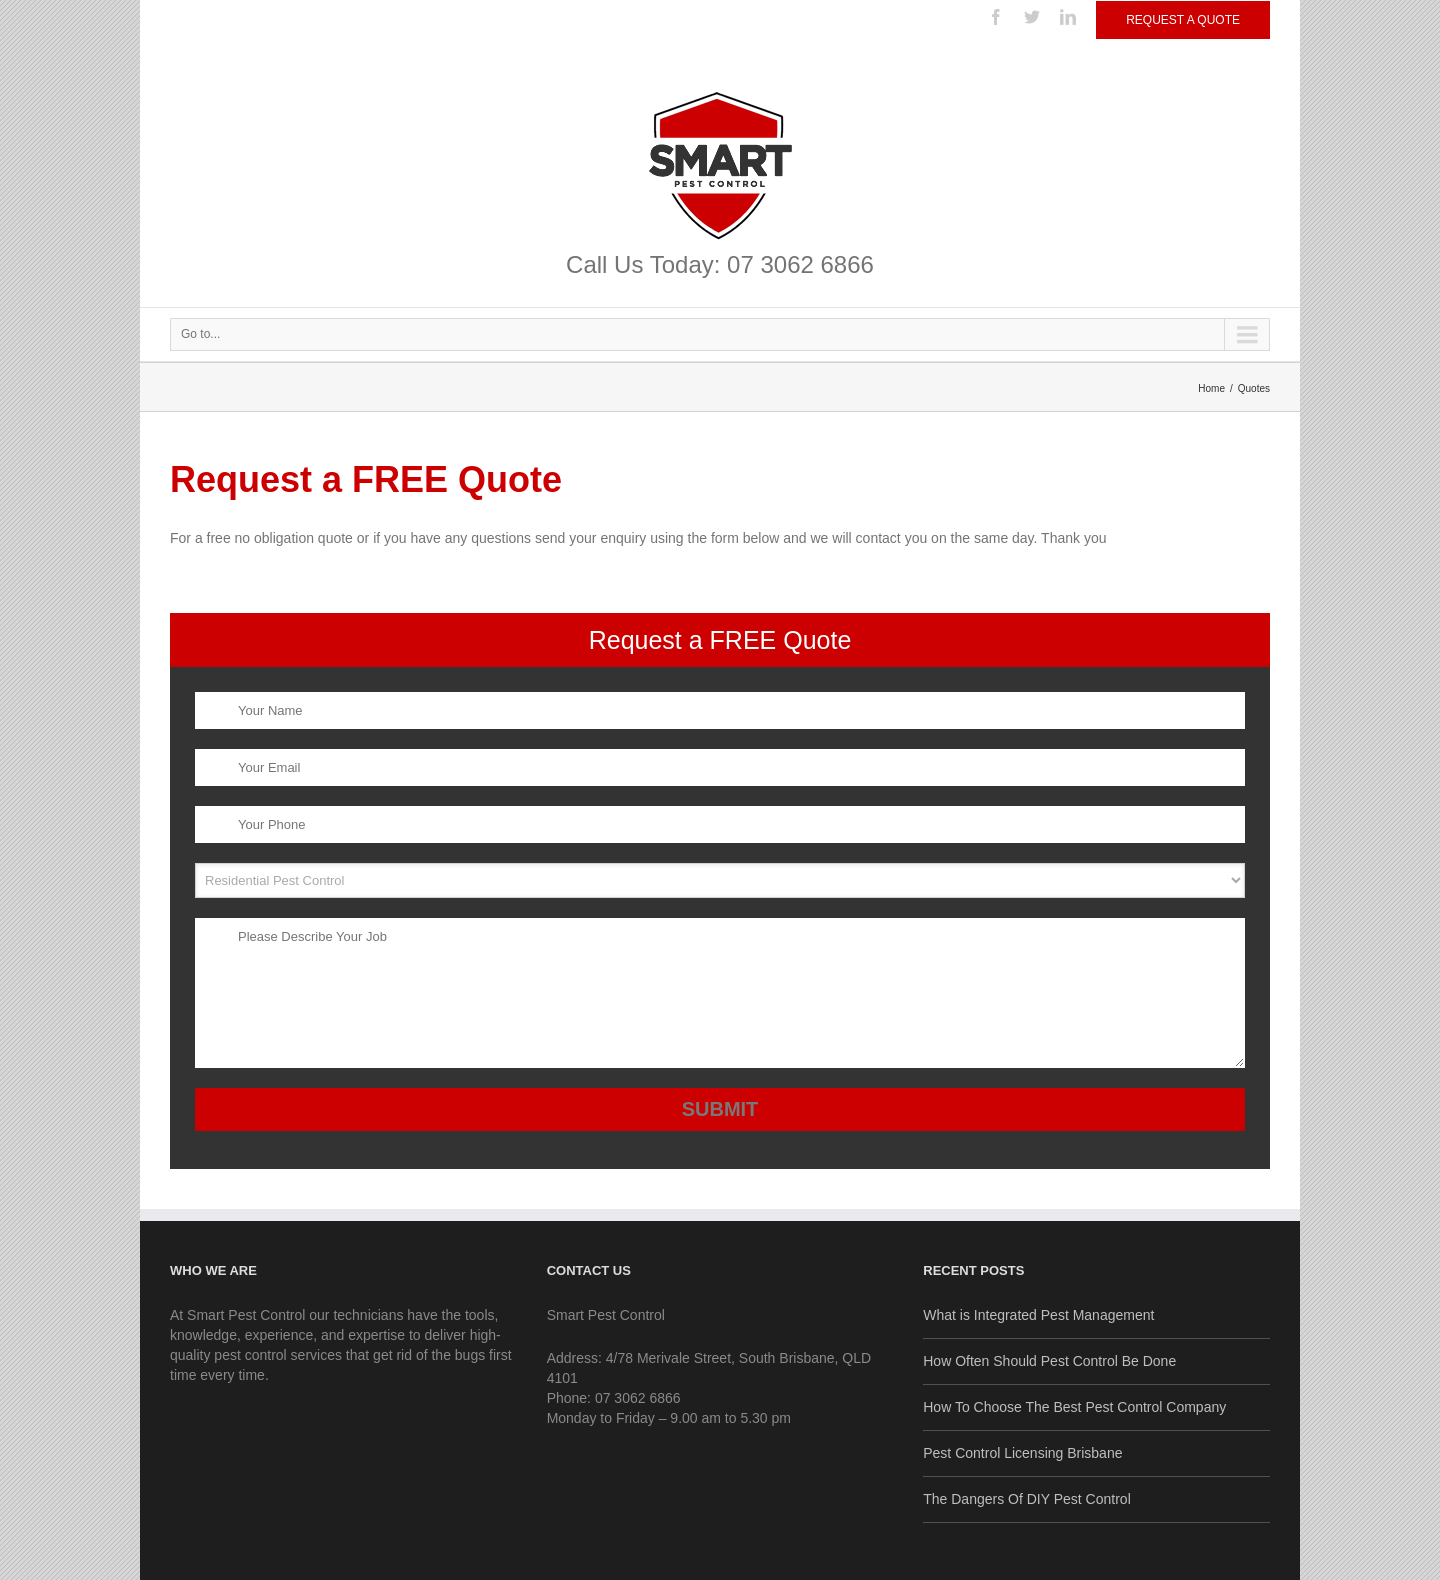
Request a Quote (1183, 20)
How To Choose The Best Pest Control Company (1074, 1407)
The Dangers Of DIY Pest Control (1027, 1499)
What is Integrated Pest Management (1038, 1315)
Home (1211, 388)
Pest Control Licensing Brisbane (1022, 1453)
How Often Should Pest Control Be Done (1049, 1361)
